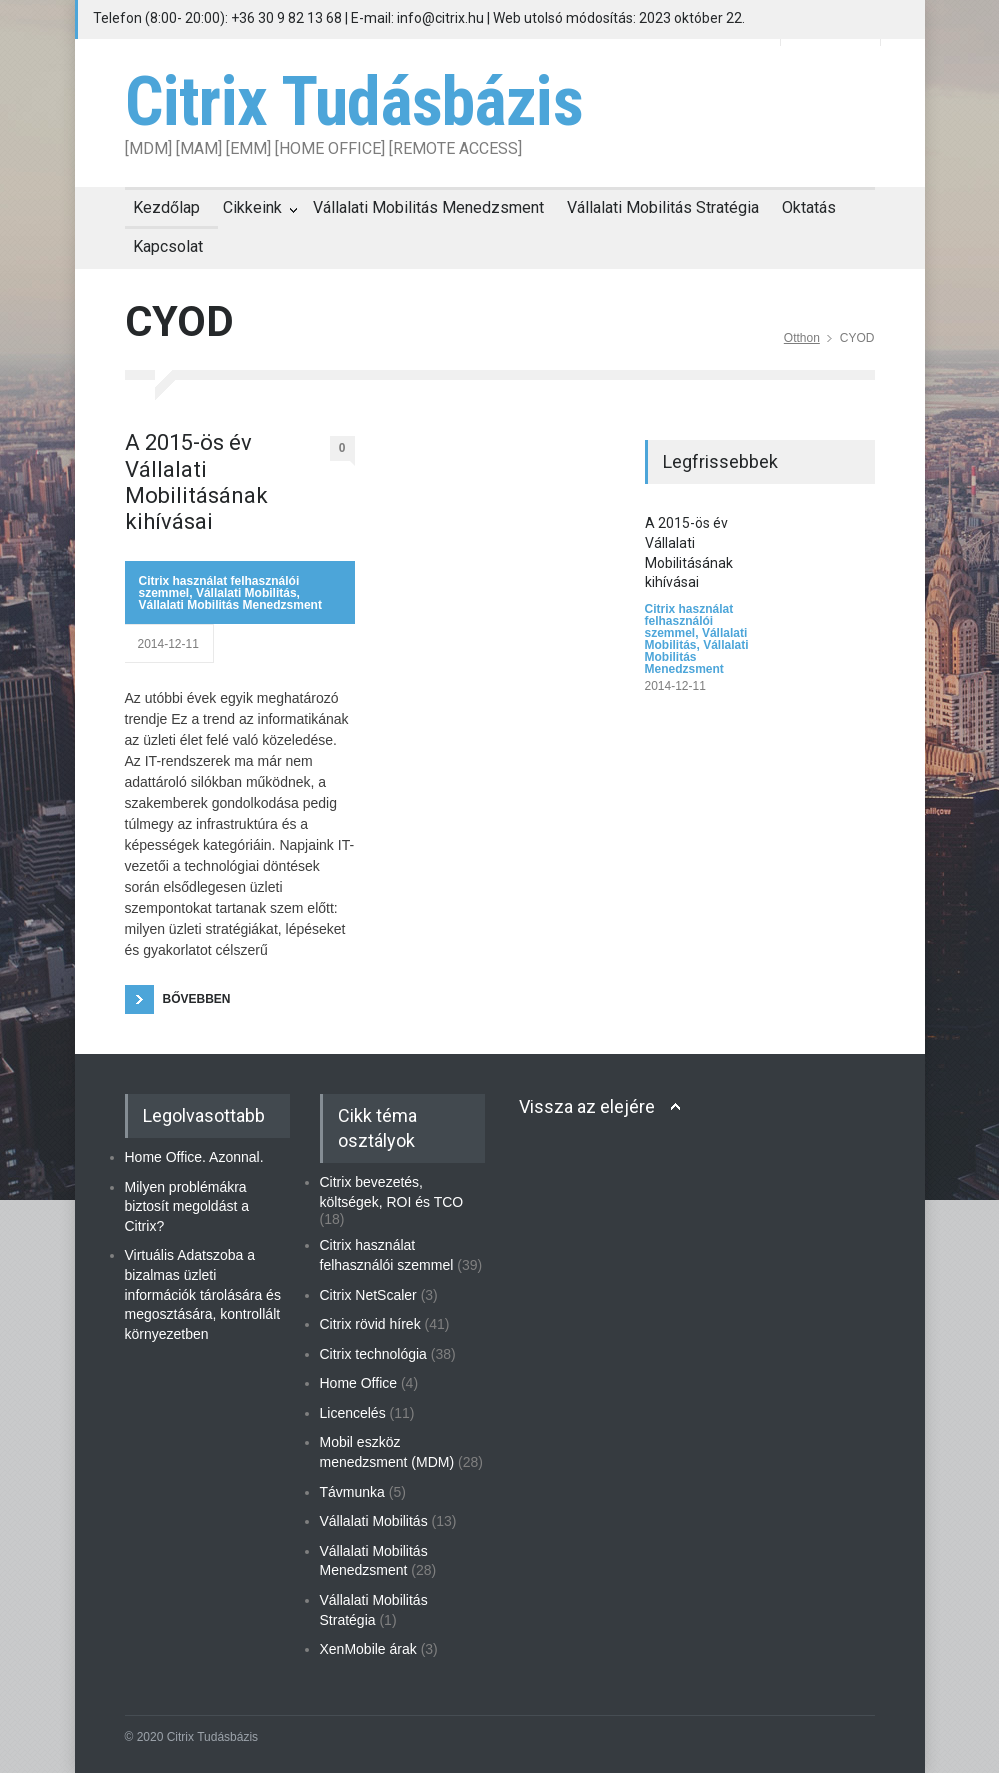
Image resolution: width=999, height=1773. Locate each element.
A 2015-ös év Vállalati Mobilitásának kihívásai (196, 482)
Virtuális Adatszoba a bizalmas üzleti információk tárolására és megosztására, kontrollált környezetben (203, 1294)
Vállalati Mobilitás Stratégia (663, 207)
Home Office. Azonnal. (194, 1157)
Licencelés (353, 1413)
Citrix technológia (373, 1354)
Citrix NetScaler (368, 1295)
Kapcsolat (168, 246)
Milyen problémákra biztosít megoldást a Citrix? (187, 1206)
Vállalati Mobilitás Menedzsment (428, 207)
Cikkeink (252, 207)
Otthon (802, 338)
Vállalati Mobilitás (246, 593)
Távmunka (352, 1492)
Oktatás (809, 207)
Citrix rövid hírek (370, 1324)
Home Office (359, 1383)
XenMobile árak (368, 1649)
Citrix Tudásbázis (354, 102)
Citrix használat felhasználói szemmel (689, 621)
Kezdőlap (166, 207)
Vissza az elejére (587, 1106)
